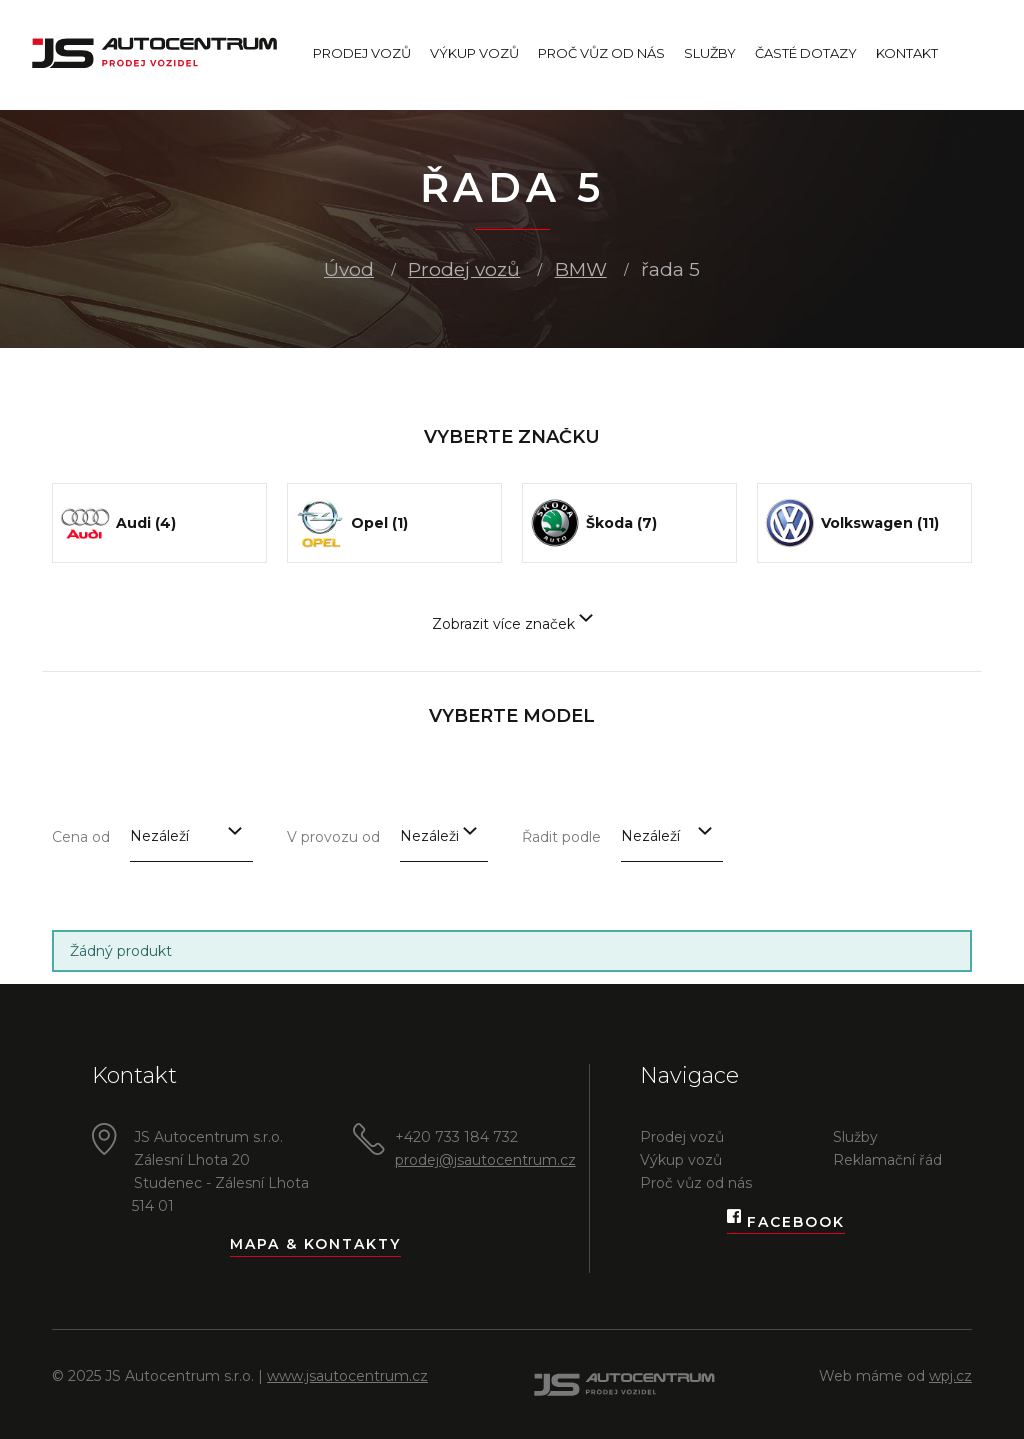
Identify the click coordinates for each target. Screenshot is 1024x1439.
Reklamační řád (887, 1160)
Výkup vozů (474, 53)
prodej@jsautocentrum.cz (485, 1160)
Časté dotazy (806, 53)
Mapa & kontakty (315, 1244)
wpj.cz (950, 1376)
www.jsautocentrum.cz (347, 1376)
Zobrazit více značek (512, 624)
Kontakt (907, 53)
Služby (710, 53)
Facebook (786, 1222)
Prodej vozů (362, 53)
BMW (581, 269)
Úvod (349, 269)
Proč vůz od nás (601, 53)
